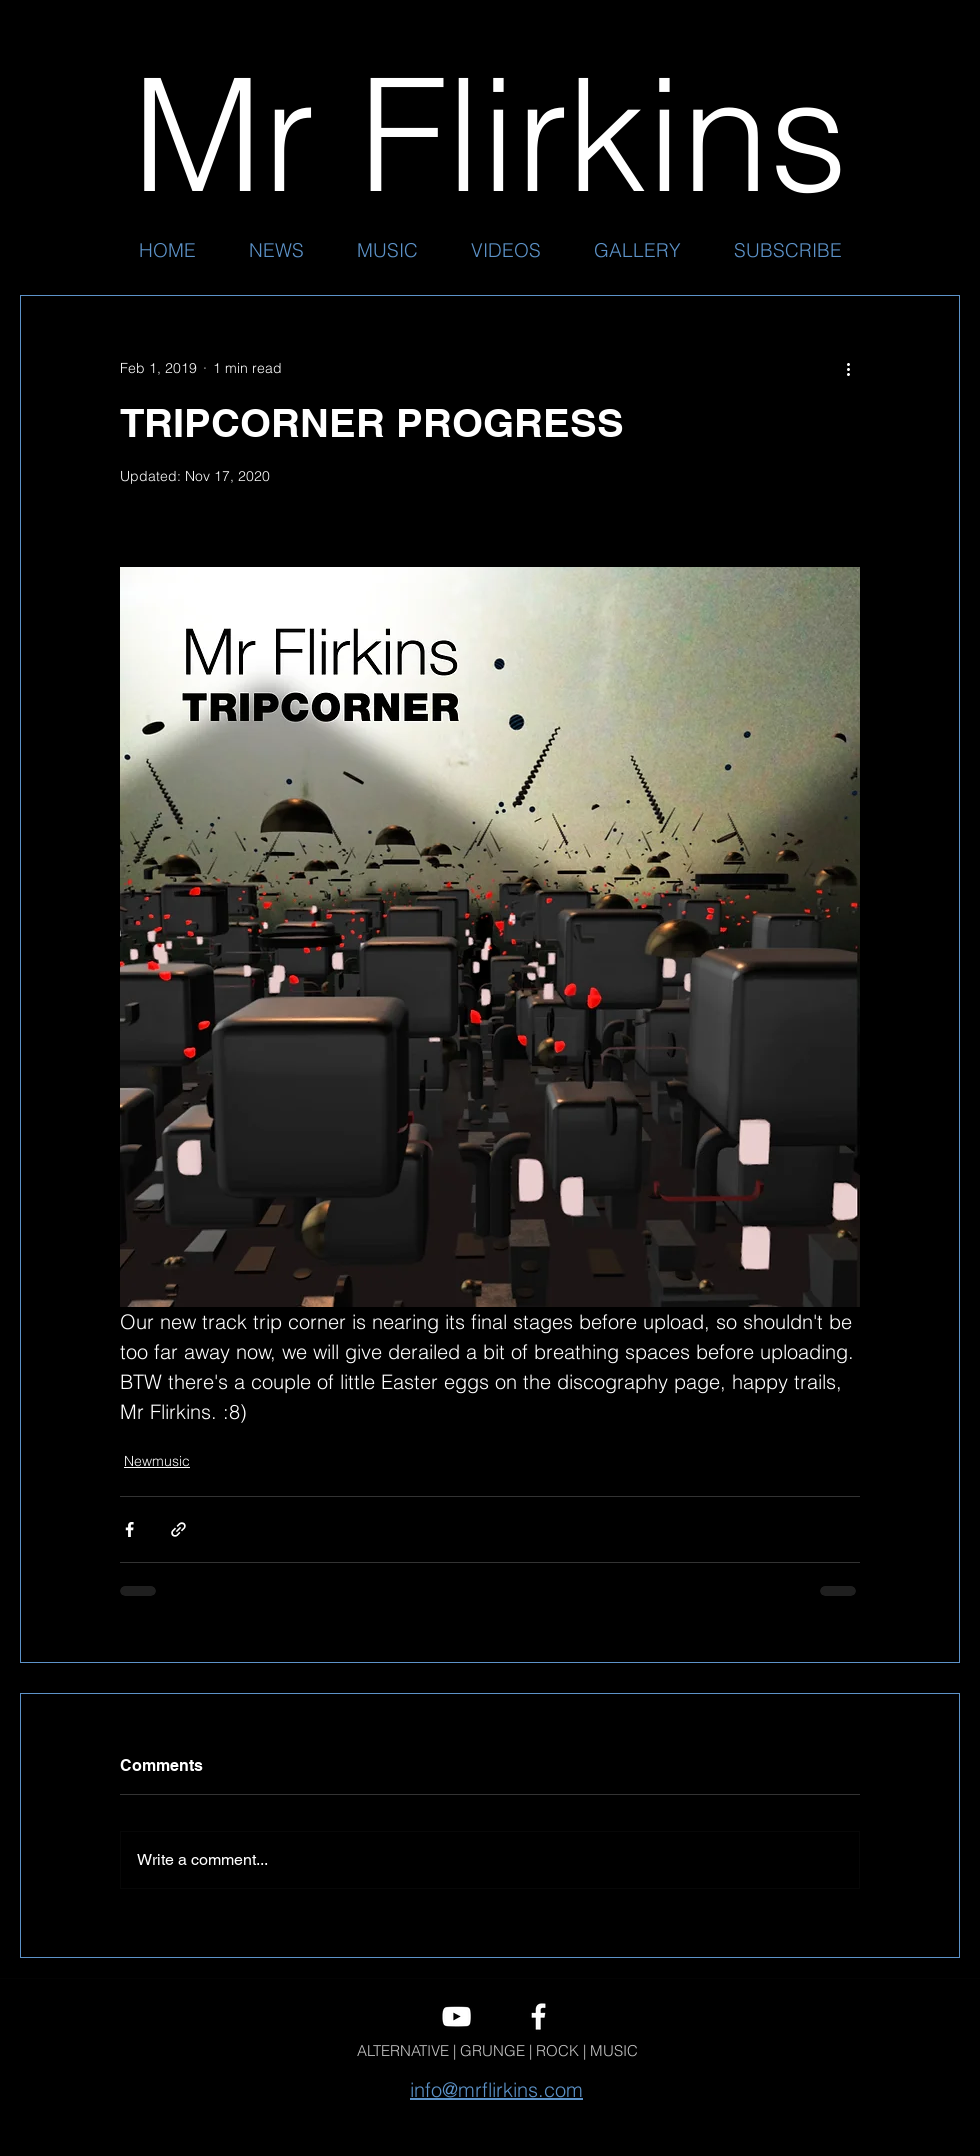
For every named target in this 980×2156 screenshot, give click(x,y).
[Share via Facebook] (129, 1529)
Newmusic (157, 1461)
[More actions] (848, 368)
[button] (387, 250)
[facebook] (538, 2016)
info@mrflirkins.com (496, 2089)
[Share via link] (178, 1529)
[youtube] (456, 2016)
